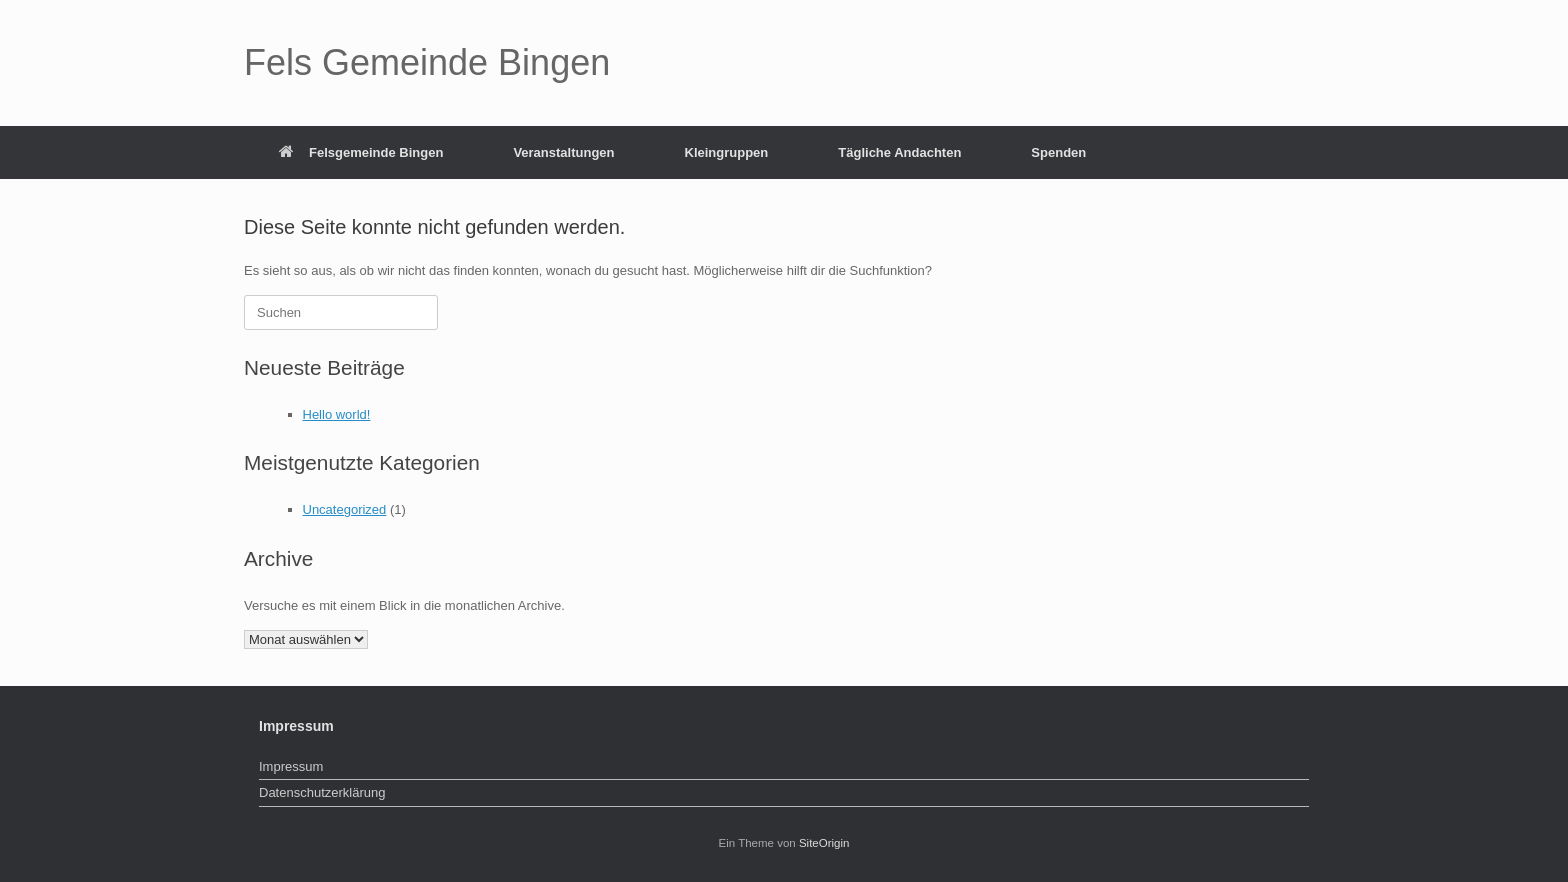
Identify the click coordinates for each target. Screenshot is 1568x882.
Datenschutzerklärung (322, 792)
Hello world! (337, 414)
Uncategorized (345, 509)
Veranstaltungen (563, 152)
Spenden (1058, 152)
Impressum (291, 766)
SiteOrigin (824, 843)
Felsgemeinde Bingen (361, 152)
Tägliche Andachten (899, 152)
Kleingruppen (727, 152)
